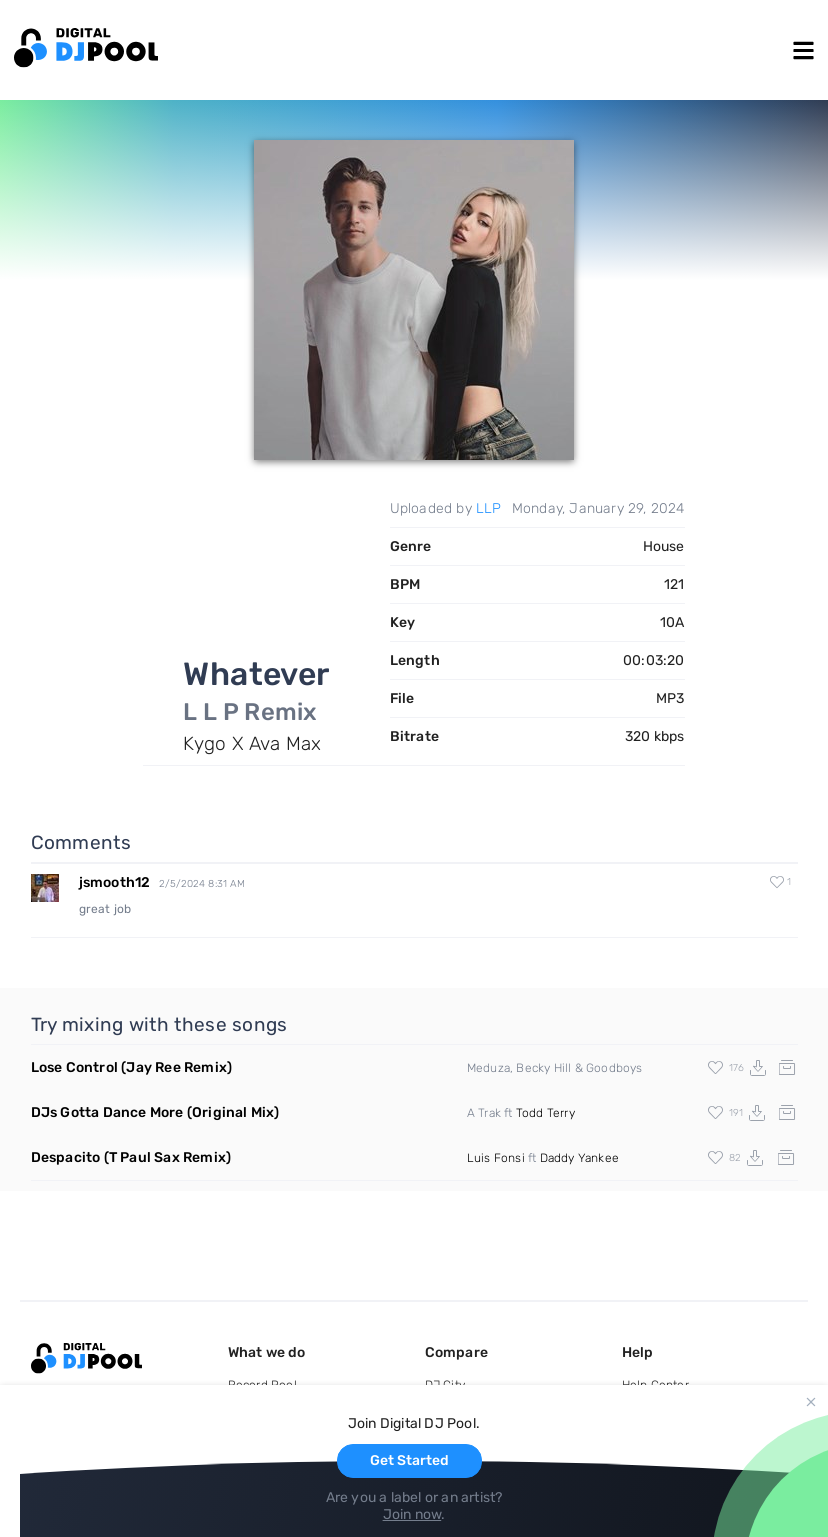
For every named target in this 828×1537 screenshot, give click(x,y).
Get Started (409, 1460)
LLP (489, 508)
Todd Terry (545, 1113)
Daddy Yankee (579, 1158)
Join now (412, 1514)
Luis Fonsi (496, 1158)
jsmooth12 (115, 882)
